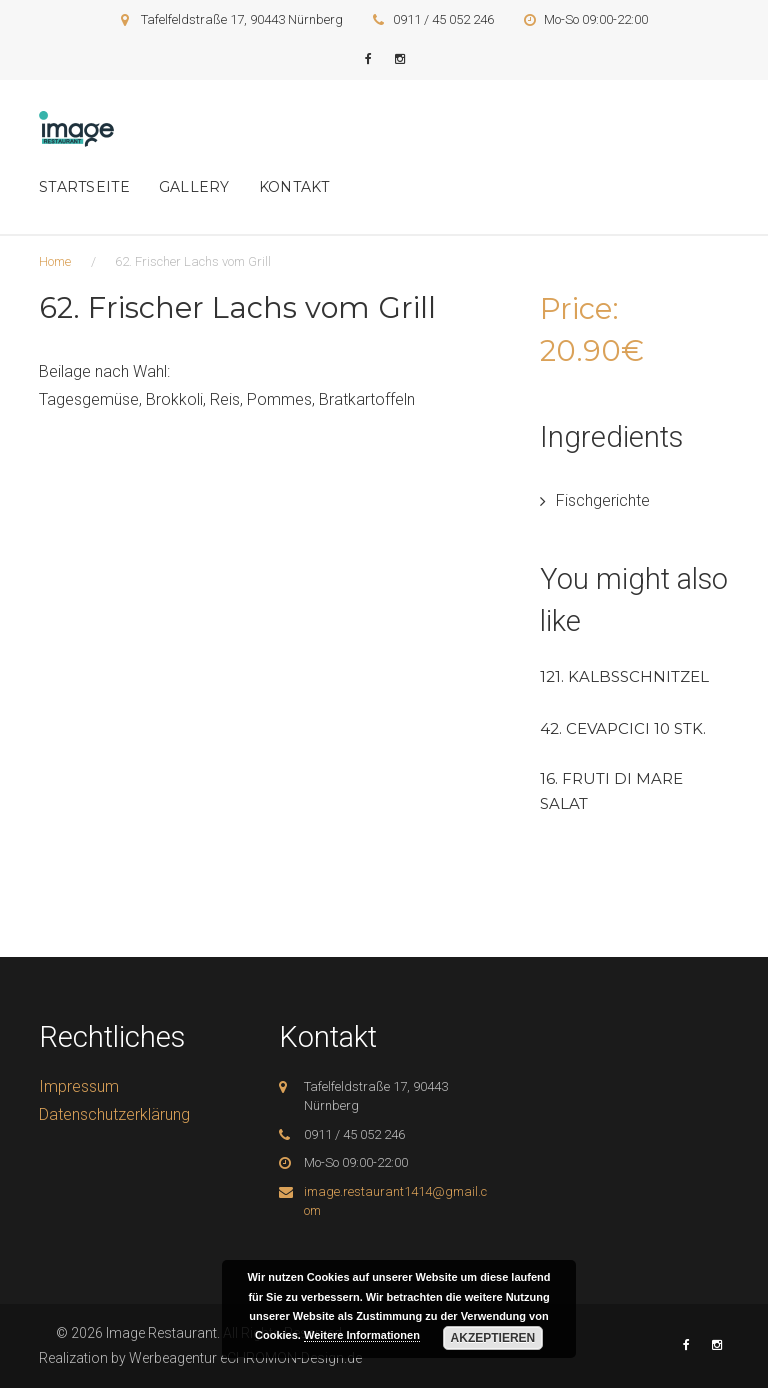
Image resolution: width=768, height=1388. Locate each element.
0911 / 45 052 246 (443, 19)
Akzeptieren (493, 1338)
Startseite (84, 187)
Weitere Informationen (362, 1335)
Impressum (79, 1086)
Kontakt (294, 187)
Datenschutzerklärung (114, 1114)
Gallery (194, 187)
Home (55, 261)
